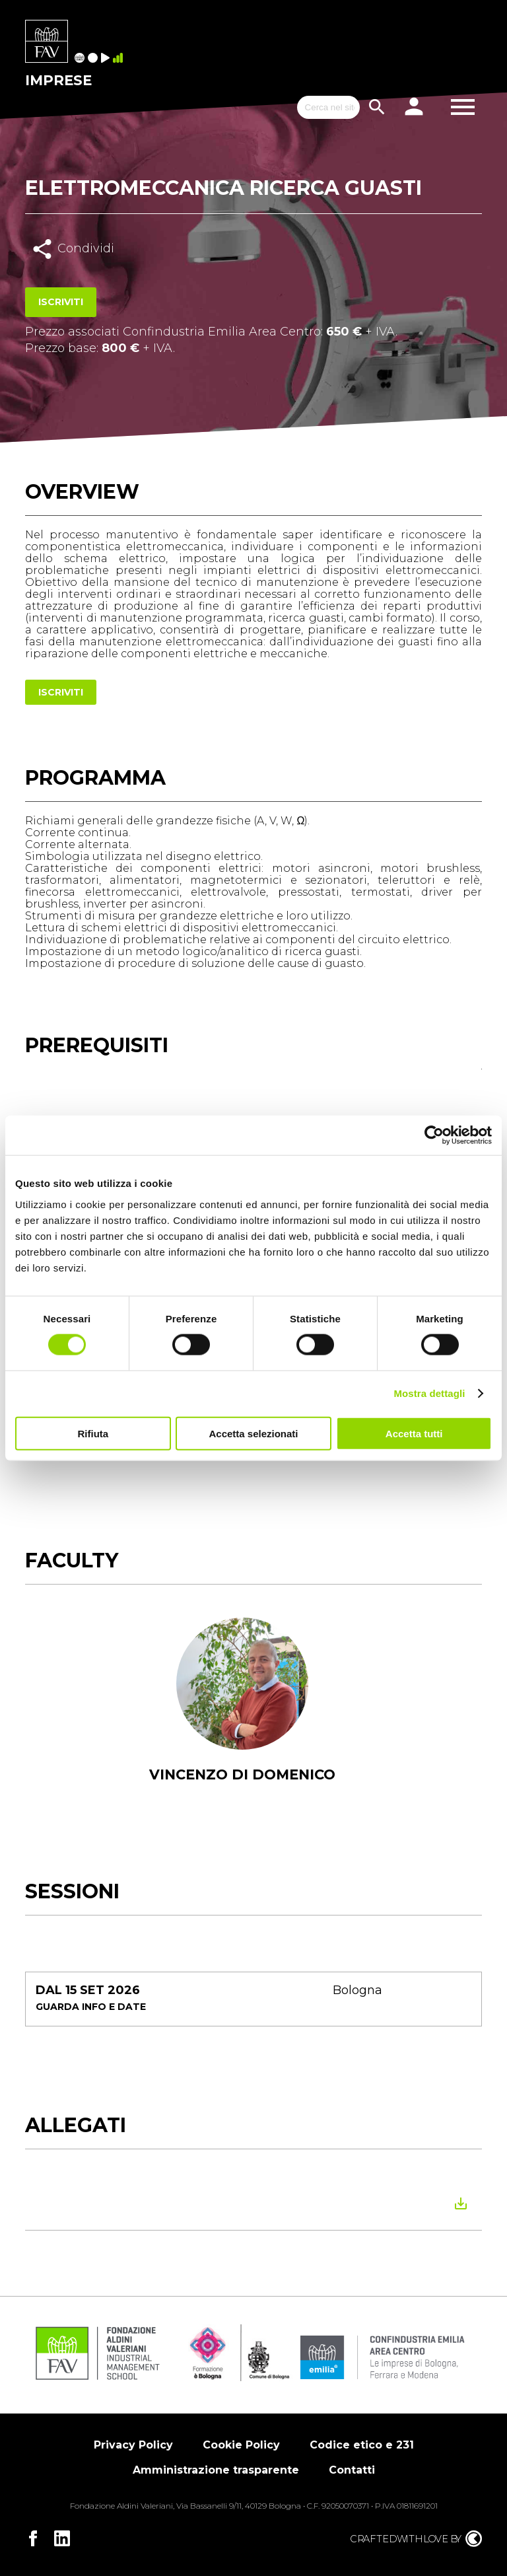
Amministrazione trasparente (216, 2470)
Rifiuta (92, 1433)
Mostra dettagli (429, 1393)
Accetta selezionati (253, 1433)
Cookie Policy (241, 2445)
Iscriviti (60, 302)
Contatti (352, 2470)
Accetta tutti (414, 1433)
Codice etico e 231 (362, 2445)
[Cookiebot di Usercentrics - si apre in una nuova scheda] (434, 1135)
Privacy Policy (133, 2445)
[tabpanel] (242, 1717)
